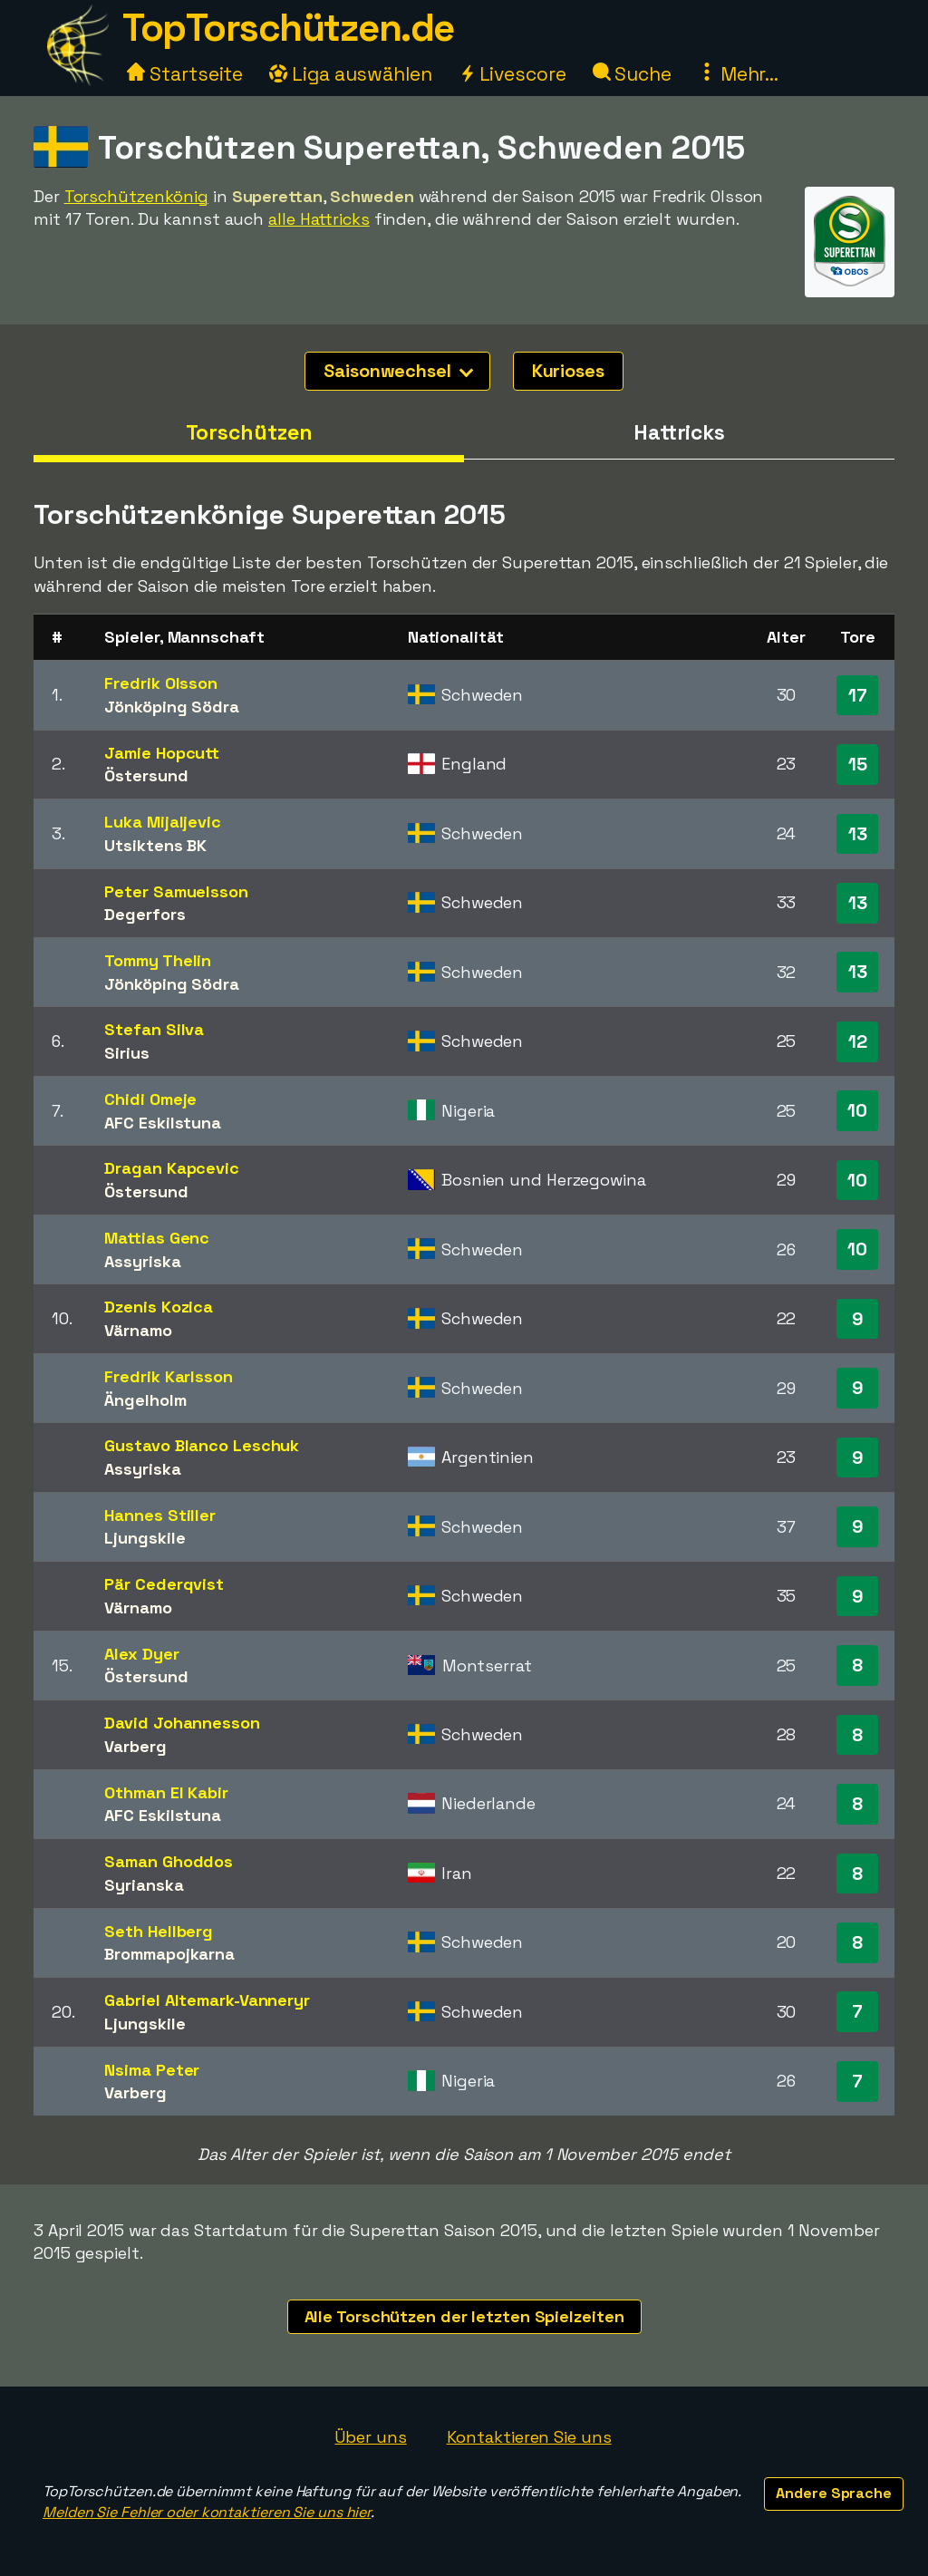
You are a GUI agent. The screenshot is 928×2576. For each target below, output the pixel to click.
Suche (632, 74)
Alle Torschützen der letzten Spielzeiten (464, 2316)
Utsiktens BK (155, 845)
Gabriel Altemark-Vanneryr (207, 2000)
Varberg (135, 1746)
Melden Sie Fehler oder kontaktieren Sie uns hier (207, 2512)
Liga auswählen (350, 74)
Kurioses (568, 371)
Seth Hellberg (158, 1931)
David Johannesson (181, 1722)
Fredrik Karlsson (168, 1376)
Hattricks (679, 432)
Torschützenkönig (136, 196)
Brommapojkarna (169, 1953)
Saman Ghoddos (168, 1861)
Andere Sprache (834, 2493)
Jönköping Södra (171, 706)
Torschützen (249, 432)
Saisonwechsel (398, 371)
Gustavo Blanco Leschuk (201, 1445)
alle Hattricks (319, 218)
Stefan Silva (154, 1029)
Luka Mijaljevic (162, 821)
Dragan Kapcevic (171, 1167)
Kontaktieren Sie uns (529, 2436)
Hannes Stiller (160, 1515)
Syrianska (143, 1884)
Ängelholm (145, 1400)
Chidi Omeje (150, 1099)
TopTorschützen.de (288, 28)
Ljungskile (144, 1537)
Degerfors (144, 914)
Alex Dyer (141, 1653)
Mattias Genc (156, 1237)
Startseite (185, 74)
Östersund (146, 775)
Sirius (126, 1052)
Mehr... (738, 74)
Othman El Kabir (166, 1792)
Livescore (512, 74)
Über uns (370, 2436)
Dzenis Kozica (158, 1306)
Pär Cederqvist (164, 1584)
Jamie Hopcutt (161, 752)
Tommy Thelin (157, 960)
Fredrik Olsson (161, 683)
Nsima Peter (151, 2069)
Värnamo (137, 1330)
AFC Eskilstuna (162, 1122)
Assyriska (142, 1261)
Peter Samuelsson (175, 891)
